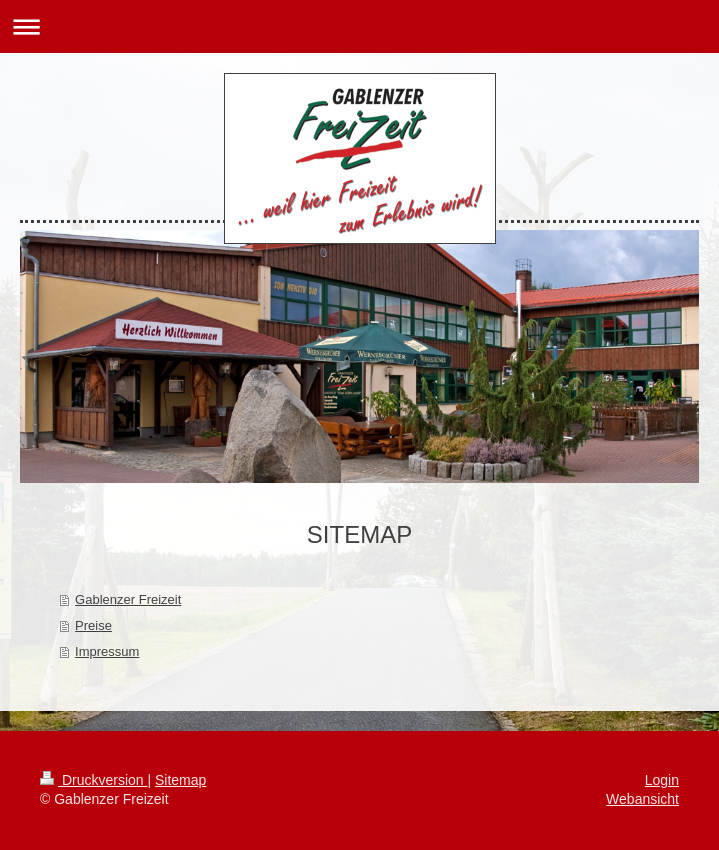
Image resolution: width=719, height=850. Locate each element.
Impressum (107, 651)
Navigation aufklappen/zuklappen (359, 26)
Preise (93, 625)
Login (662, 780)
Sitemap (180, 780)
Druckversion (93, 780)
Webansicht (642, 799)
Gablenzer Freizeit (128, 599)
